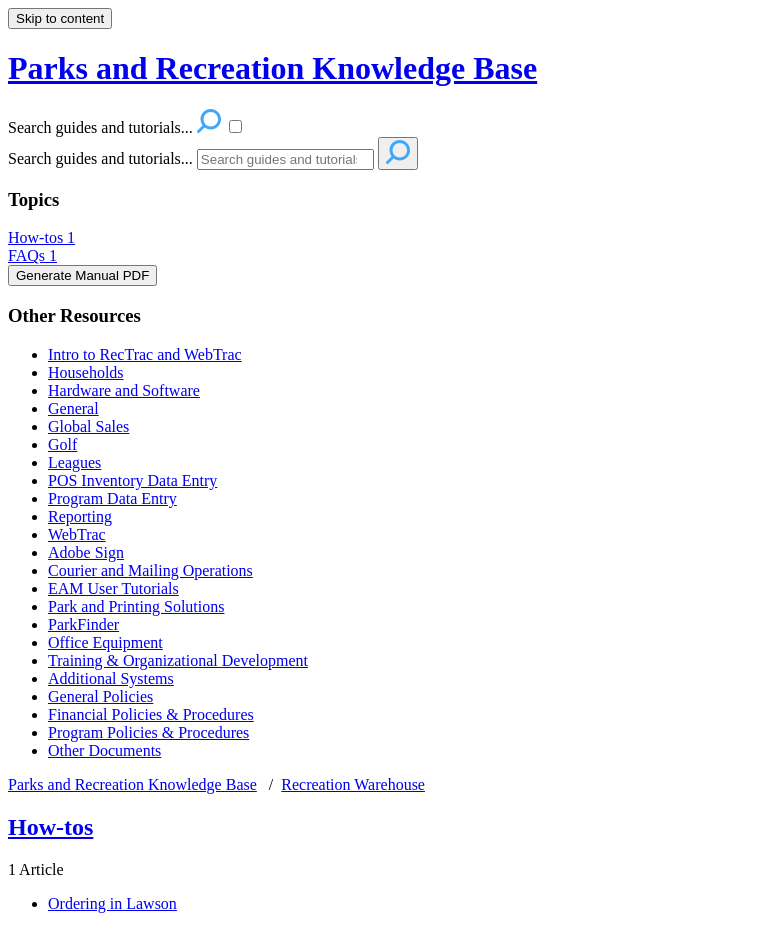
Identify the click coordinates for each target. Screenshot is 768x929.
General (73, 408)
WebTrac (77, 534)
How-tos (41, 237)
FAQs (32, 255)
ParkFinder (83, 624)
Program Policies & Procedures (148, 732)
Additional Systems (111, 678)
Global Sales (88, 426)
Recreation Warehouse (353, 784)
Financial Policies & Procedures (151, 714)
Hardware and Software (124, 390)
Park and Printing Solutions (136, 606)
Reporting (80, 516)
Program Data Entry (112, 498)
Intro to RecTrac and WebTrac (145, 354)
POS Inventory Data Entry (132, 480)
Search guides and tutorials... (100, 158)
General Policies (100, 696)
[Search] (285, 159)
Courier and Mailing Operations (150, 570)
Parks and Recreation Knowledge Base (132, 784)
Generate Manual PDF (82, 275)
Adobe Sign (86, 552)
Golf (62, 444)
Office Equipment (105, 642)
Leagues (74, 462)
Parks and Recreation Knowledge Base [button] (272, 68)
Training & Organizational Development (178, 660)
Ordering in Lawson (112, 903)
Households (86, 372)
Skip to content (60, 18)
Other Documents (104, 750)
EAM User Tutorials (113, 588)
